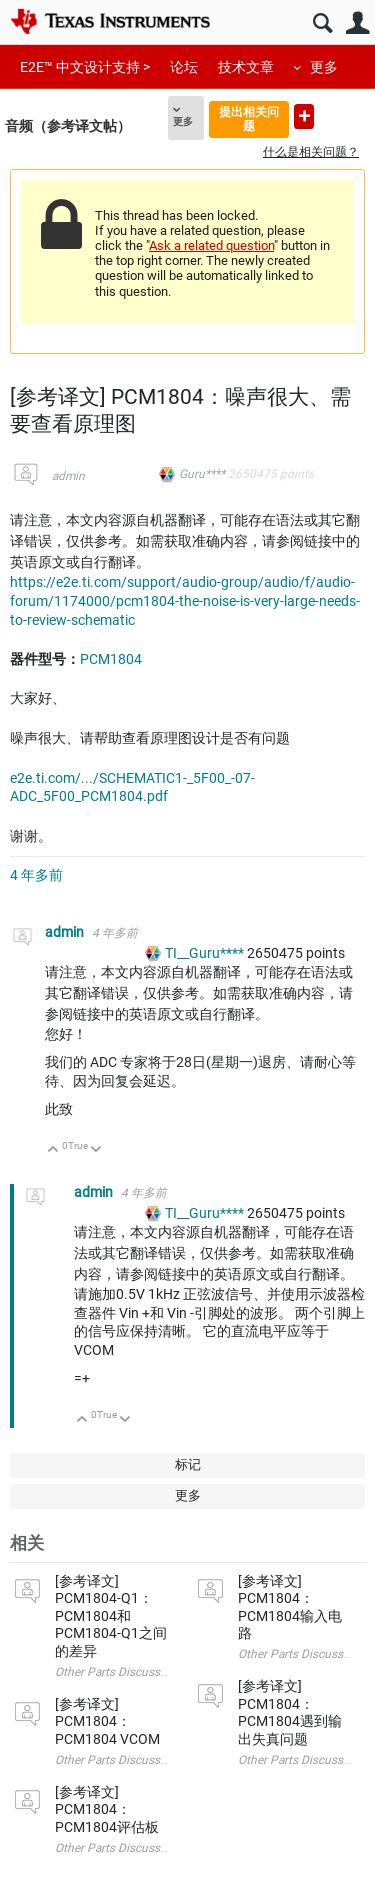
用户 (357, 23)
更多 (324, 67)
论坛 (184, 67)
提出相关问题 (249, 118)
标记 (188, 1464)
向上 (53, 1150)
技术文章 (246, 67)
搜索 (322, 23)
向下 (96, 1150)
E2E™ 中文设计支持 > (85, 67)
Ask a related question (211, 245)
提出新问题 (304, 116)
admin (68, 476)
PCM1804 (111, 659)
